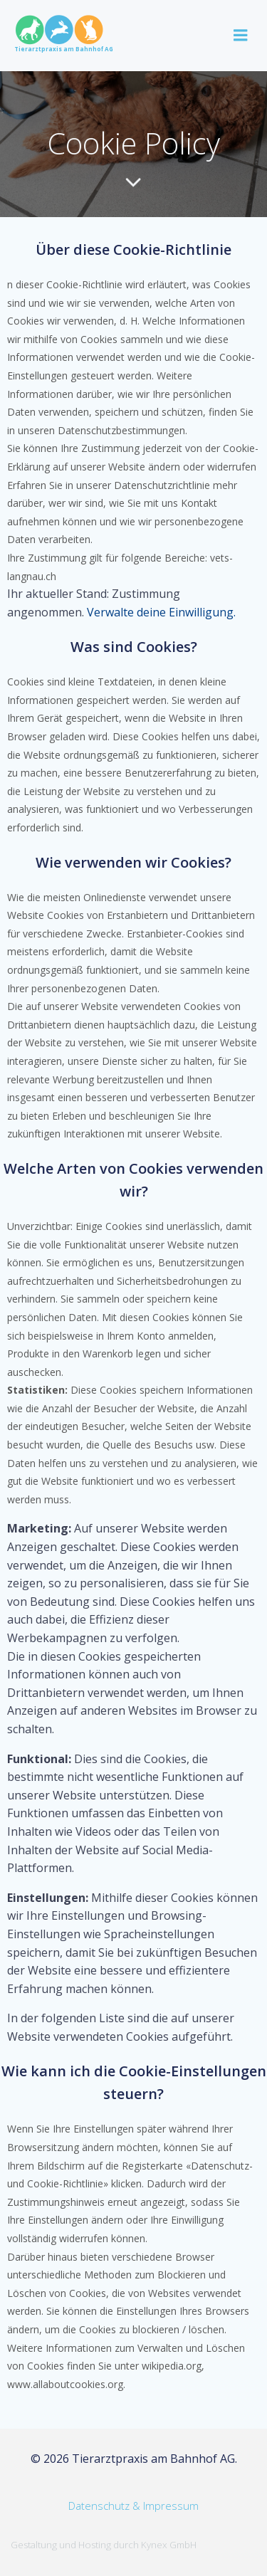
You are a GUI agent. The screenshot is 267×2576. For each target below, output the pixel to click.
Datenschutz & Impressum (133, 2505)
